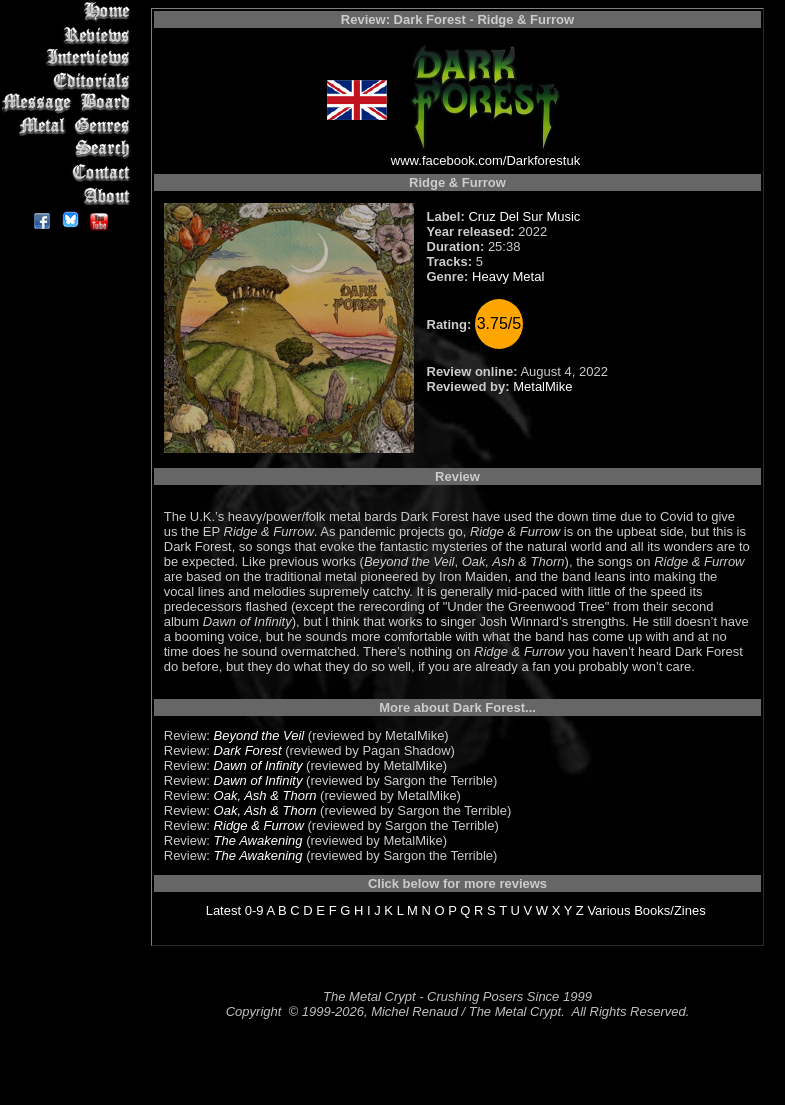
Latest (223, 910)
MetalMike (542, 386)
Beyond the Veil (259, 735)
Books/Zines (670, 910)
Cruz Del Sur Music (524, 216)
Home (69, 11)
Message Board (69, 103)
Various (608, 910)
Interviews (69, 57)
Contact (69, 172)
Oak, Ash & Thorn (265, 795)
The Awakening (258, 840)
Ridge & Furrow (259, 825)
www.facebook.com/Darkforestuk (485, 160)
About (69, 195)
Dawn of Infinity (258, 765)
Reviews (69, 34)
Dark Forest (248, 750)
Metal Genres (69, 126)
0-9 (254, 910)
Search (69, 149)
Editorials (69, 80)
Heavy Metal (508, 276)
